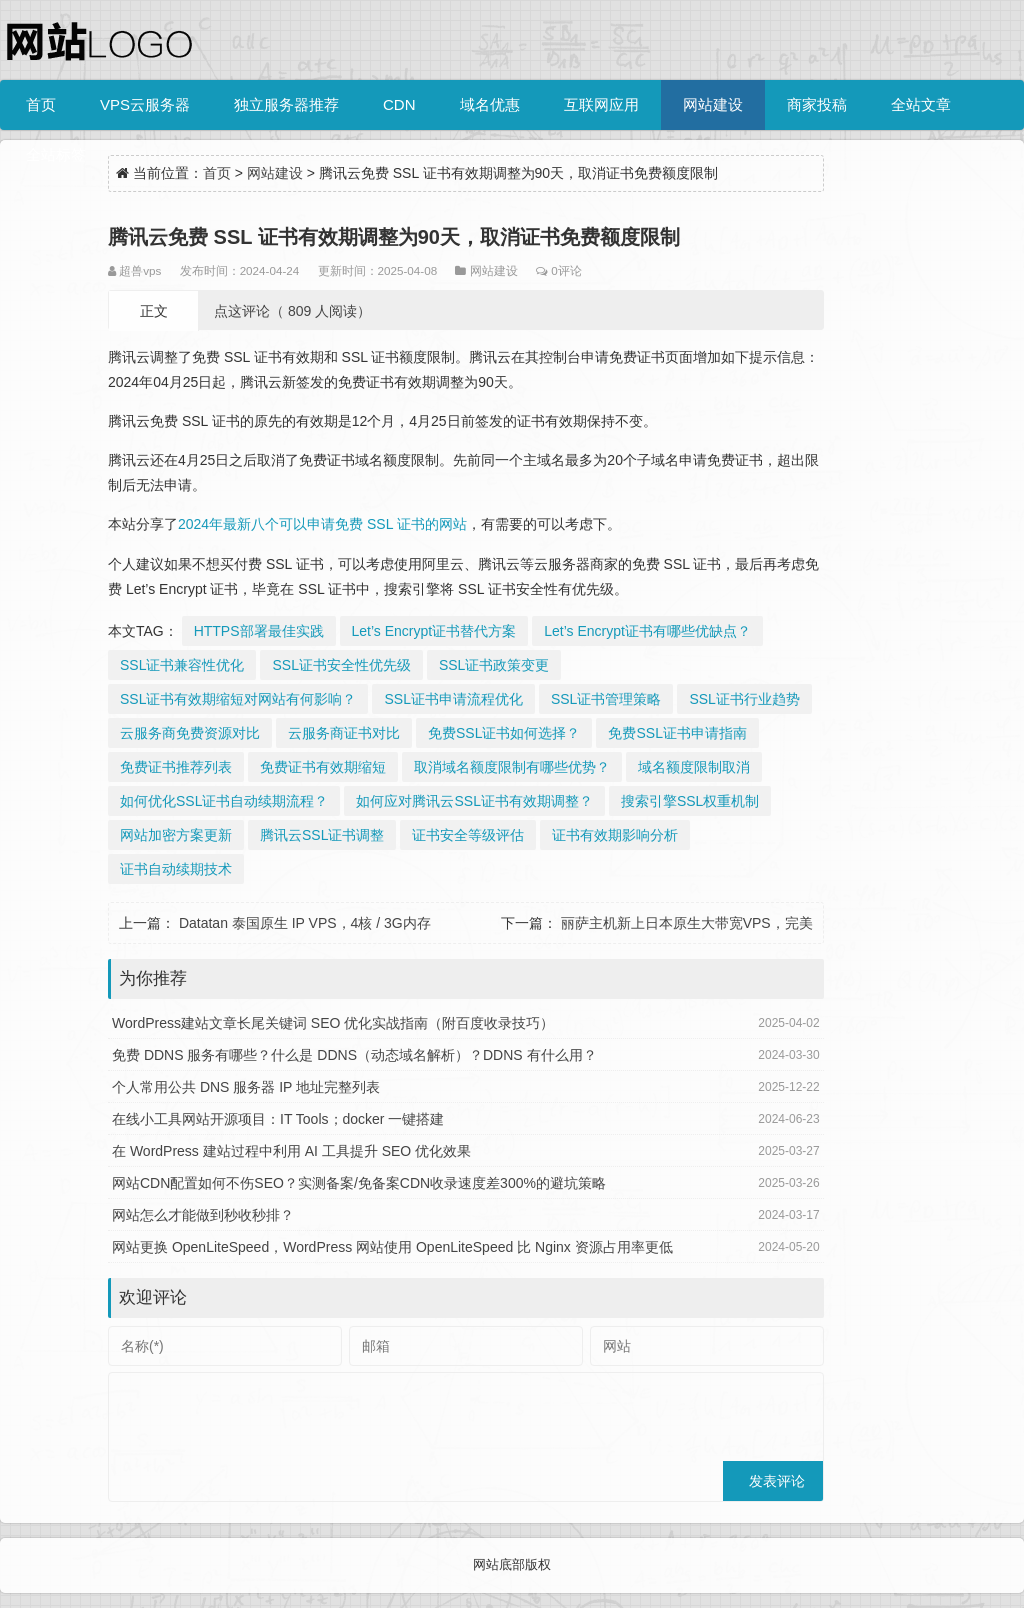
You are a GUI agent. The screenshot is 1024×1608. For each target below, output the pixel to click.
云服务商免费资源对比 (190, 733)
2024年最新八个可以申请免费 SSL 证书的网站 (322, 524)
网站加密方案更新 (176, 835)
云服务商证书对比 (344, 733)
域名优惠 (490, 104)
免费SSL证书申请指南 (677, 733)
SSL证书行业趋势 (744, 699)
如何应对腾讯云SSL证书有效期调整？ (474, 801)
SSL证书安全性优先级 (341, 665)
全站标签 (56, 154)
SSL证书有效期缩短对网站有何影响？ (238, 699)
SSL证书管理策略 (606, 699)
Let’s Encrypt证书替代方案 (434, 631)
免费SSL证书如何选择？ (504, 733)
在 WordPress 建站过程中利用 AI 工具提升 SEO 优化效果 (291, 1151)
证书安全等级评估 (468, 835)
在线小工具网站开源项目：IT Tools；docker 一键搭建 (278, 1119)
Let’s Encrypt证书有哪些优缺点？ (647, 631)
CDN (399, 104)
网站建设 (713, 104)
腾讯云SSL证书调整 (322, 835)
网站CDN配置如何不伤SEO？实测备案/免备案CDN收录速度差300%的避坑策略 (359, 1183)
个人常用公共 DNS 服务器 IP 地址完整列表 (246, 1087)
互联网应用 (601, 104)
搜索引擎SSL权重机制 (690, 801)
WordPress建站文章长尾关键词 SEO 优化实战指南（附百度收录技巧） (333, 1023)
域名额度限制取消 (694, 767)
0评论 (566, 270)
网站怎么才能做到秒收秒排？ (203, 1215)
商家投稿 (817, 104)
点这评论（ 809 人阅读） (292, 311)
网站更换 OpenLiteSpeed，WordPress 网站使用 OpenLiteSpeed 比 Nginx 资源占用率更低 (392, 1247)
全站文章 (921, 104)
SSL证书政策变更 (494, 665)
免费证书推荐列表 (176, 767)
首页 (41, 104)
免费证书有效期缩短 (323, 767)
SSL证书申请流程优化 (453, 699)
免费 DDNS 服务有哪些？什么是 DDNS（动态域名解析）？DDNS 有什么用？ (354, 1055)
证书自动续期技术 (176, 869)
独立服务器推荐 (286, 104)
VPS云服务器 (145, 104)
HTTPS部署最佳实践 (259, 631)
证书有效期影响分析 (615, 835)
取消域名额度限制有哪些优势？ (512, 767)
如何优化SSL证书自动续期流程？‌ (224, 801)
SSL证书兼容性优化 (182, 665)
